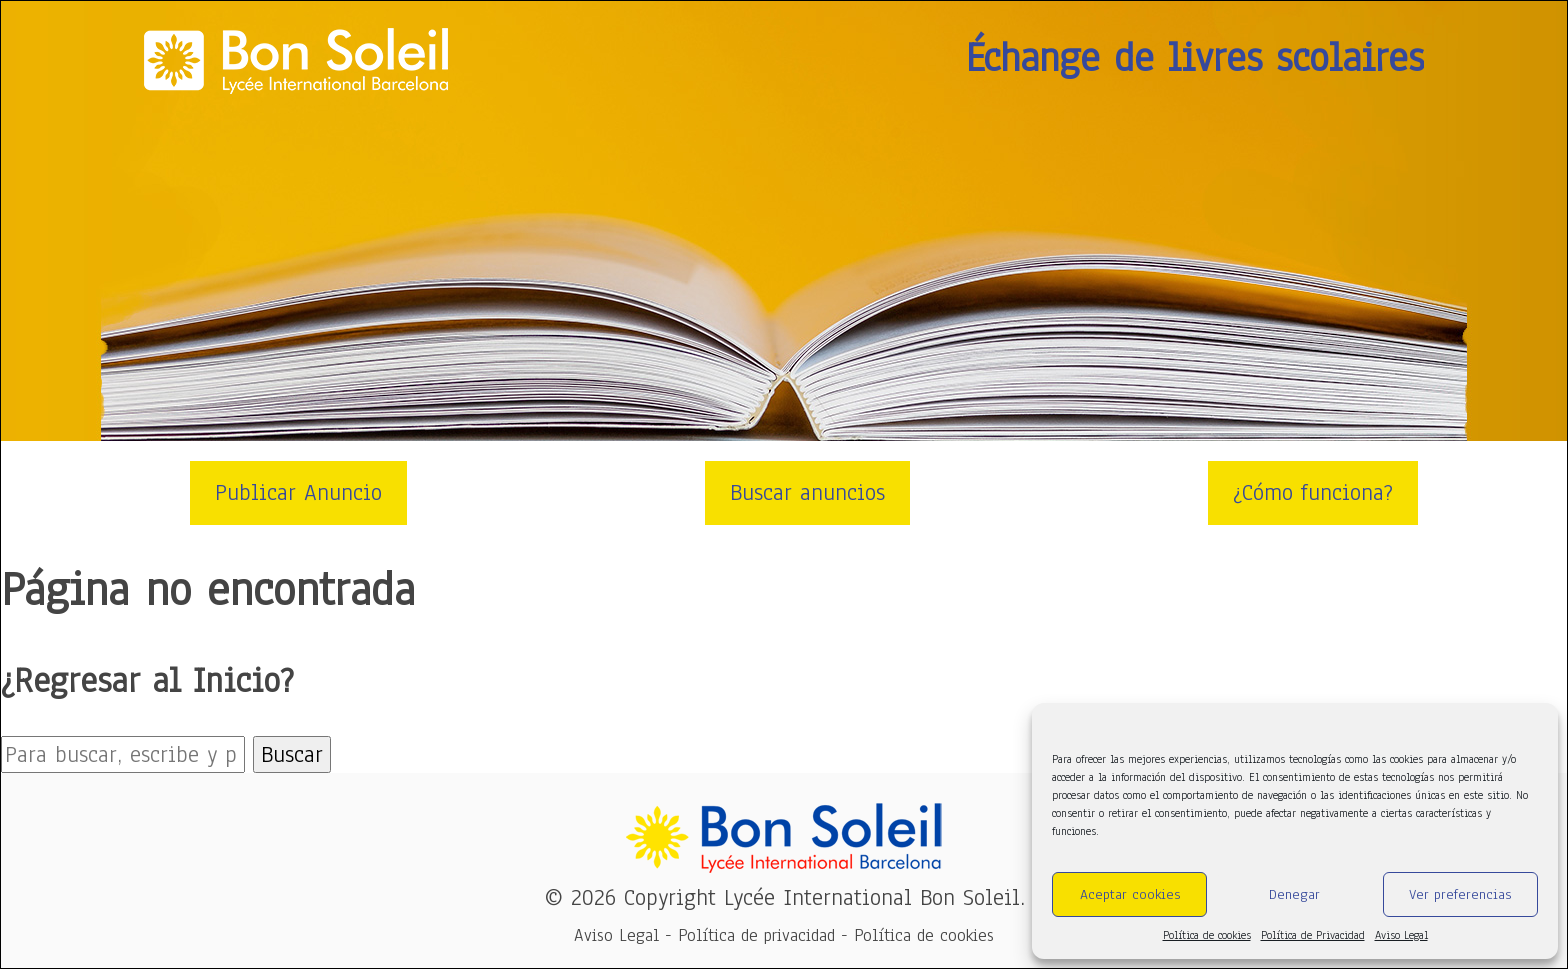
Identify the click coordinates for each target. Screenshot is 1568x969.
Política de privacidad (756, 935)
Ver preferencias (1460, 894)
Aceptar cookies (1130, 894)
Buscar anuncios (807, 492)
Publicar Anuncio (298, 492)
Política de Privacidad (1313, 935)
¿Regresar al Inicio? (147, 680)
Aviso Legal (1401, 935)
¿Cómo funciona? (1313, 492)
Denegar (1294, 894)
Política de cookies (1207, 935)
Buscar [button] (292, 754)
